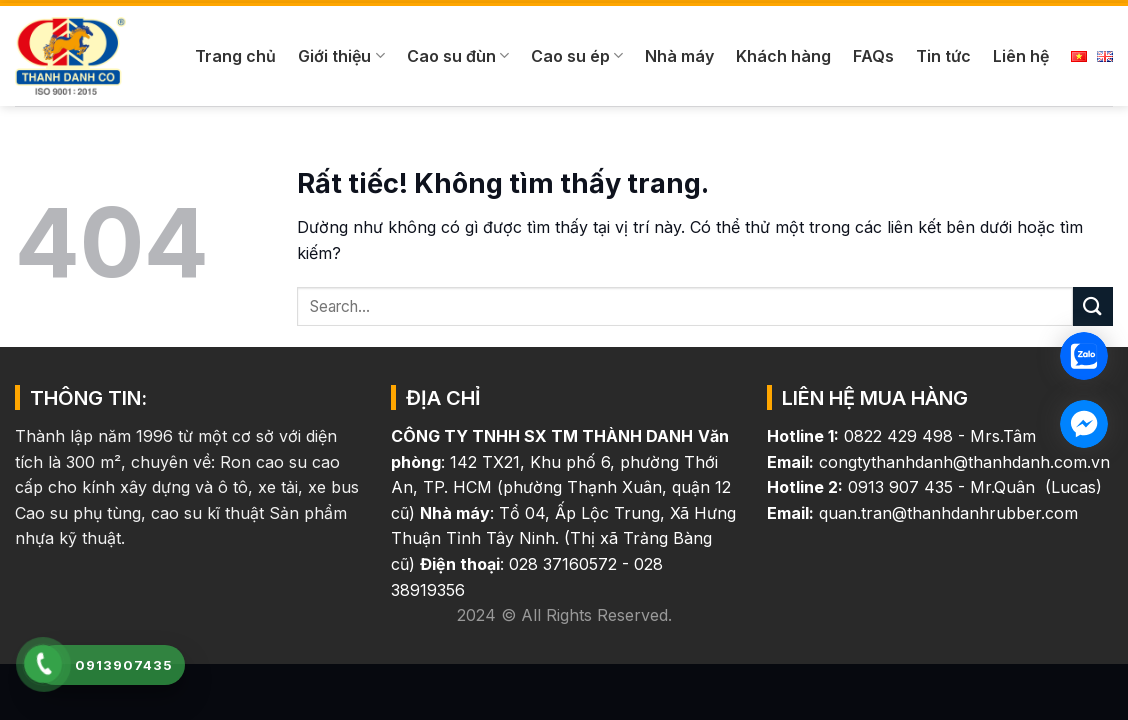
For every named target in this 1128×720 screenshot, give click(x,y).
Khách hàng (783, 56)
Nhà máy (679, 56)
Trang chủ (235, 56)
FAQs (873, 56)
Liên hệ (1021, 56)
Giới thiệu (341, 56)
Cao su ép (577, 56)
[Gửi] (1093, 306)
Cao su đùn (458, 56)
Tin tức (943, 56)
